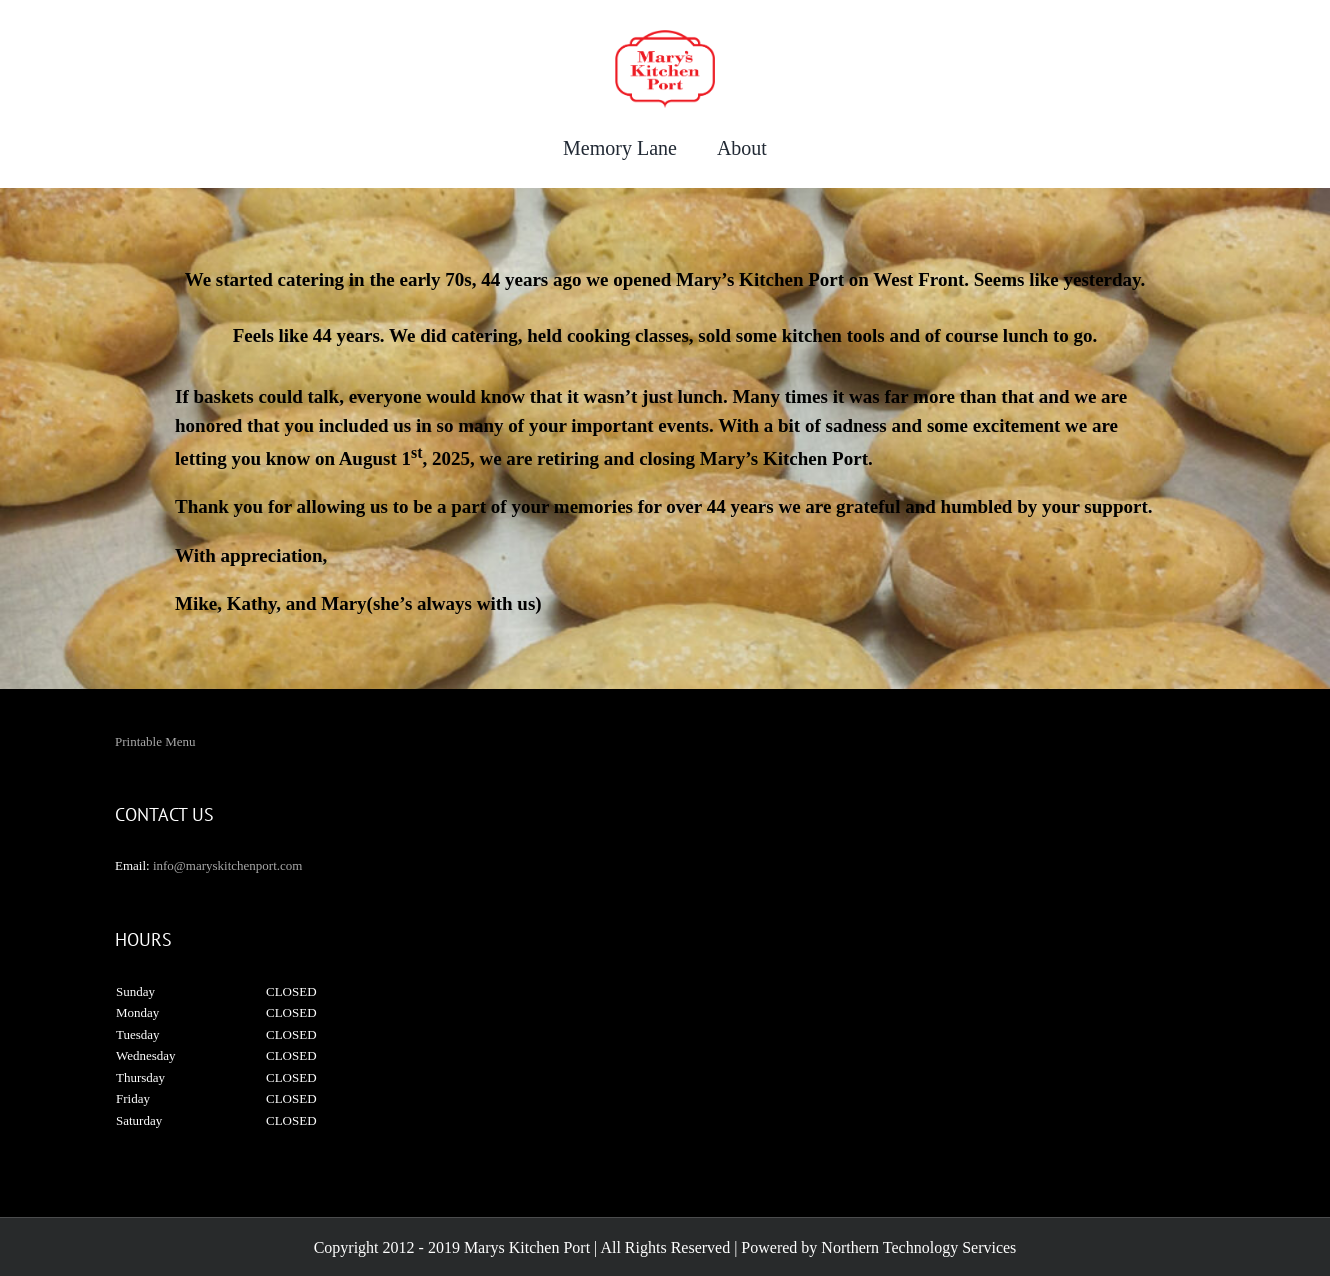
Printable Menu (155, 741)
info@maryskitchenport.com (228, 865)
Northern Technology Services (918, 1247)
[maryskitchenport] (665, 36)
